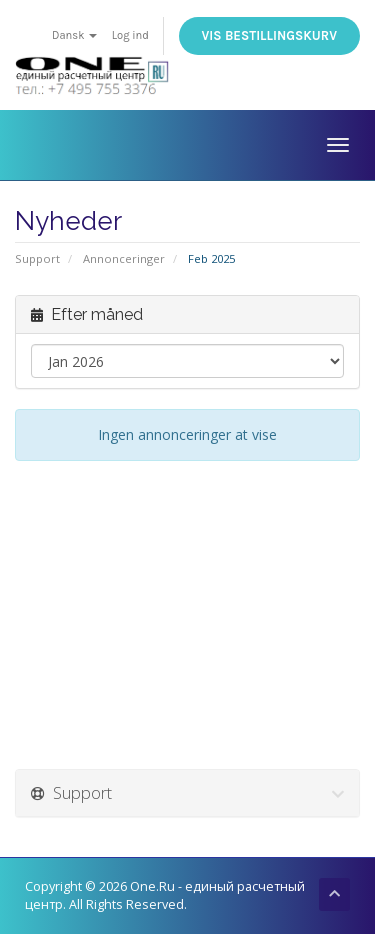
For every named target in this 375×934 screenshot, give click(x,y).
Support (37, 258)
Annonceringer (124, 258)
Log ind (130, 35)
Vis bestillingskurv (269, 35)
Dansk (74, 35)
